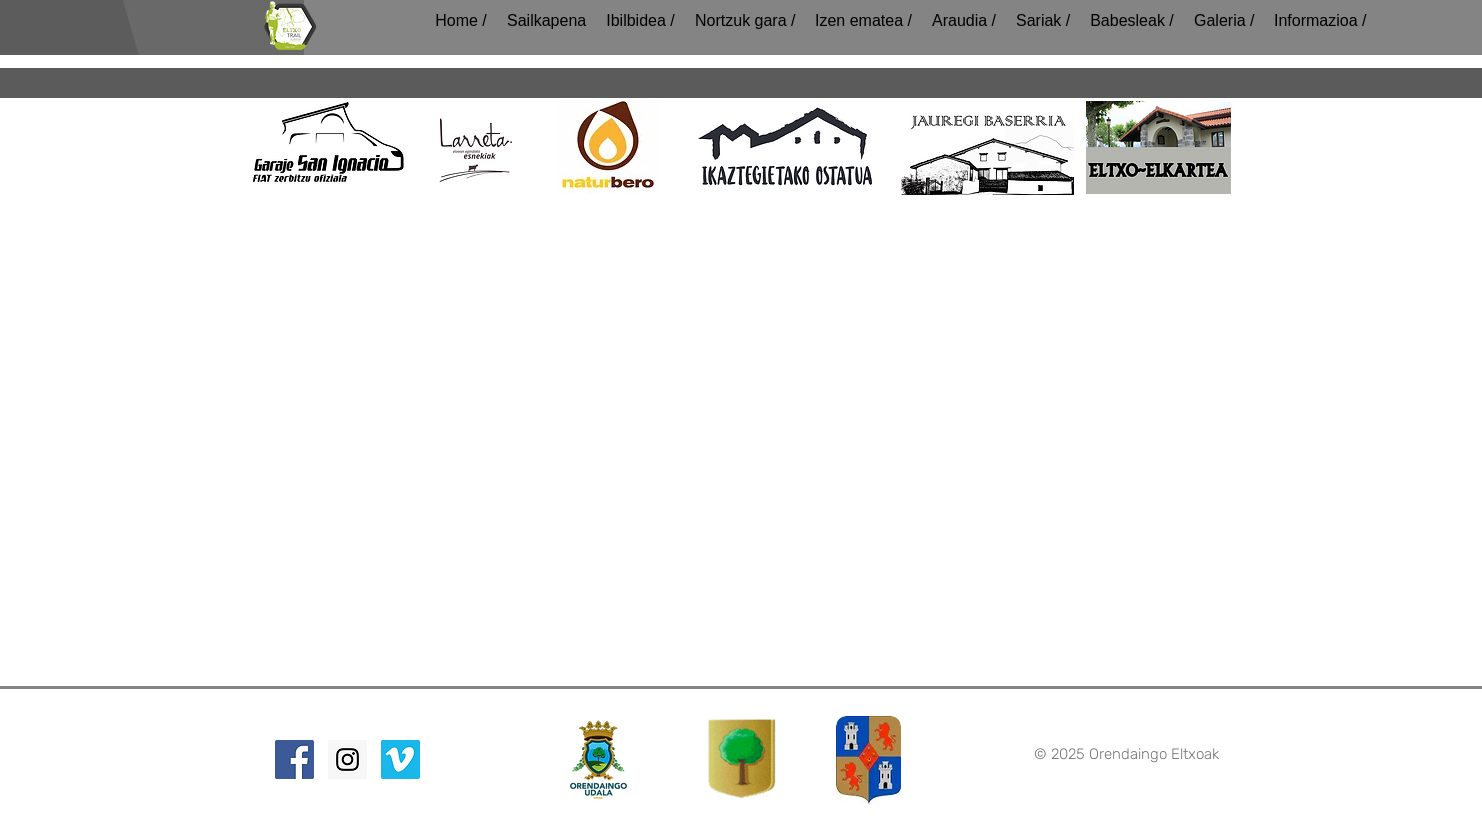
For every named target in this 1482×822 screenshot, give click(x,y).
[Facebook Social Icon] (294, 759)
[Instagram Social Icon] (347, 759)
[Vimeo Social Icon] (400, 759)
